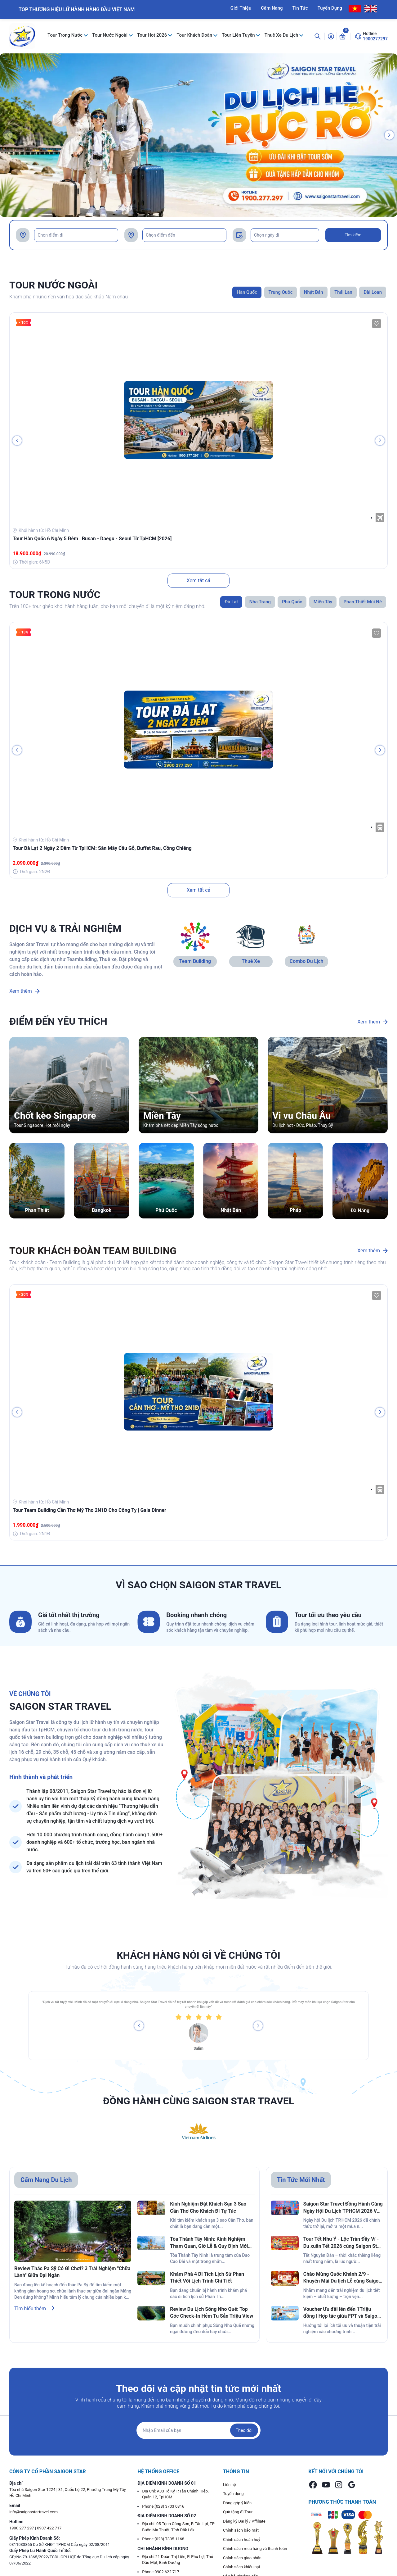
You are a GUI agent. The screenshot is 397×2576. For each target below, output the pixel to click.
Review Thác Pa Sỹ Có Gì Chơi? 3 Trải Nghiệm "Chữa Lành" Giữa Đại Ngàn (72, 2271)
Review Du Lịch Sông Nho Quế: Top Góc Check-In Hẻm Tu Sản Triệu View (211, 2312)
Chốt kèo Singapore (55, 1115)
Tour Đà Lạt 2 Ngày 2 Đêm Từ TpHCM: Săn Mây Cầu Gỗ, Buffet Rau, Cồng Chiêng (102, 848)
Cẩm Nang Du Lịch (46, 2180)
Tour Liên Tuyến (239, 35)
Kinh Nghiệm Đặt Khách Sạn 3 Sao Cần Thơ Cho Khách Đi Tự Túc (208, 2207)
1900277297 (375, 39)
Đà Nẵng (359, 1210)
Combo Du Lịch (306, 961)
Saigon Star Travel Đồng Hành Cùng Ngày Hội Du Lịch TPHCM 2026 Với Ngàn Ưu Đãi (343, 2208)
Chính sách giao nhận (242, 2558)
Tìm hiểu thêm (34, 2308)
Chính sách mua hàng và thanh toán (255, 2548)
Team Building (195, 961)
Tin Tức (300, 8)
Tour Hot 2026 (152, 35)
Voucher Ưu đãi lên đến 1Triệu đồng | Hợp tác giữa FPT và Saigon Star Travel (341, 2313)
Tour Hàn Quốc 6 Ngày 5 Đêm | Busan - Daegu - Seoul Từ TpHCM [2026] (92, 539)
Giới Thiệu (241, 8)
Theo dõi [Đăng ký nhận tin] (244, 2430)
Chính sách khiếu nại (241, 2567)
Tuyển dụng (233, 2493)
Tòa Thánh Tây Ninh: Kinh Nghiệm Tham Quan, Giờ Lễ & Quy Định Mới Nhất (209, 2243)
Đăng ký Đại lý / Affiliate (244, 2521)
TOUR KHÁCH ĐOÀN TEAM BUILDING (92, 1251)
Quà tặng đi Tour (237, 2512)
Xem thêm (24, 991)
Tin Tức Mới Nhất (301, 2180)
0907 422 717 (49, 2528)
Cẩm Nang (272, 8)
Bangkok (101, 1210)
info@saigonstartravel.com (33, 2512)
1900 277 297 (22, 2528)
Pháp (295, 1210)
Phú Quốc (166, 1210)
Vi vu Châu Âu (301, 1115)
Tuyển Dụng (330, 8)
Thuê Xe (251, 961)
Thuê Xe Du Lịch (282, 35)
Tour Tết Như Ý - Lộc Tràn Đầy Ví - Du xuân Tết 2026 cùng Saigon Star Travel (342, 2243)
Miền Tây (162, 1115)
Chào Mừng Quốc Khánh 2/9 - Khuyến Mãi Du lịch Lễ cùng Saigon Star (342, 2278)
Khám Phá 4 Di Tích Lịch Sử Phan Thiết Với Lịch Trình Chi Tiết (207, 2277)
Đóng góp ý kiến (237, 2503)
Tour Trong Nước (65, 35)
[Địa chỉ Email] (198, 2430)
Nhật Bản (231, 1210)
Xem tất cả (199, 580)
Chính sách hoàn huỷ (241, 2539)
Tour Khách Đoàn (194, 35)
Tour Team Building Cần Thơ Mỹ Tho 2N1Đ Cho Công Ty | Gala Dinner (89, 1510)
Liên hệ (229, 2484)
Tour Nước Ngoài (110, 35)
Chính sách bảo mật (241, 2530)
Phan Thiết (37, 1210)
